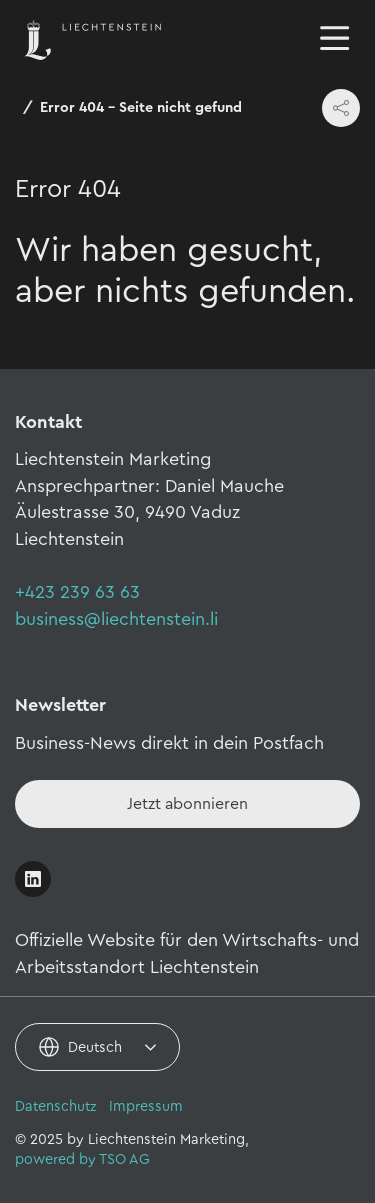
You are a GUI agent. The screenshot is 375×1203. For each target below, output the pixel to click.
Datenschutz (56, 1106)
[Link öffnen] (33, 879)
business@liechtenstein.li (116, 619)
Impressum (146, 1106)
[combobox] (97, 1047)
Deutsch (95, 1047)
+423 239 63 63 (77, 592)
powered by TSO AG (82, 1159)
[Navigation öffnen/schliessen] (335, 40)
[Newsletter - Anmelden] (187, 804)
